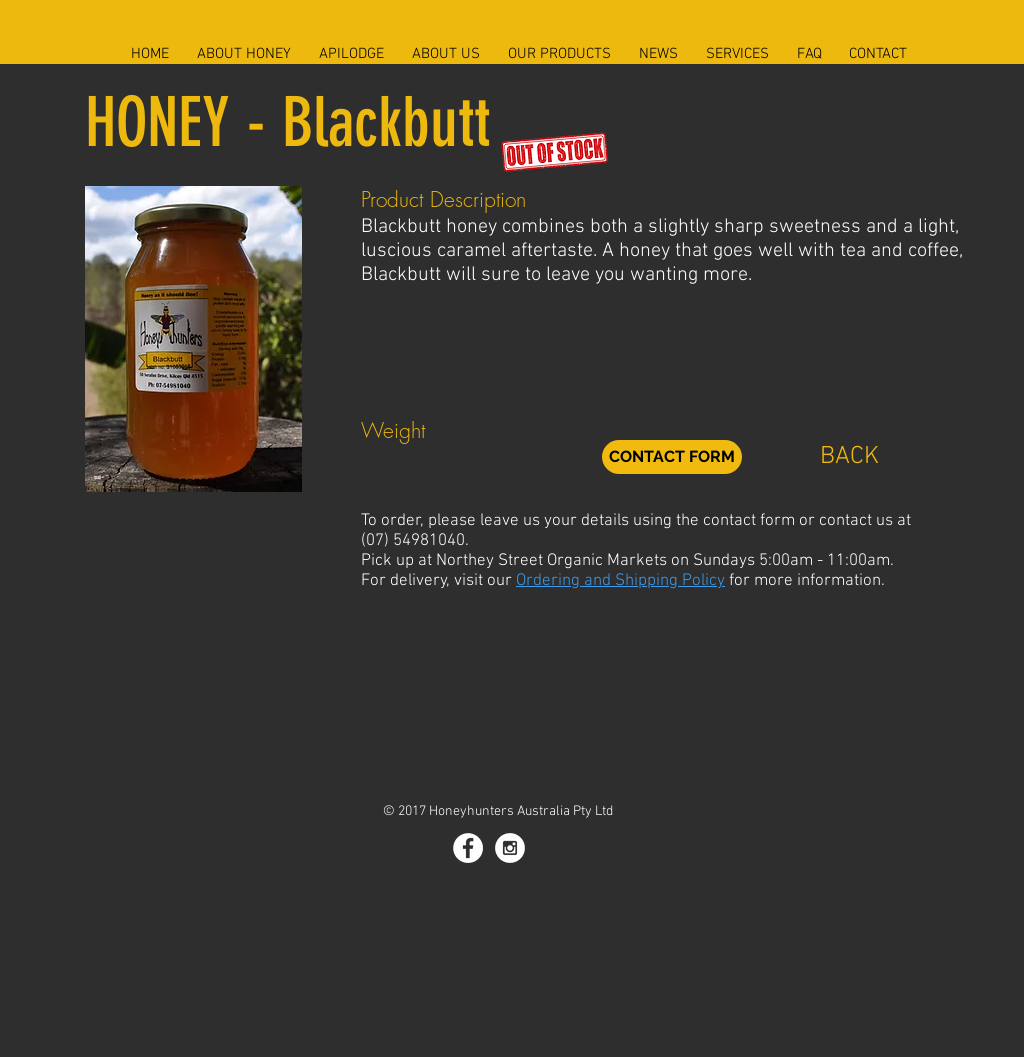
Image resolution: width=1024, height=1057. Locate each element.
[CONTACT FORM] (672, 457)
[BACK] (849, 457)
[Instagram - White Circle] (510, 848)
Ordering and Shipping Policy (620, 581)
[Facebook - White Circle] (468, 848)
